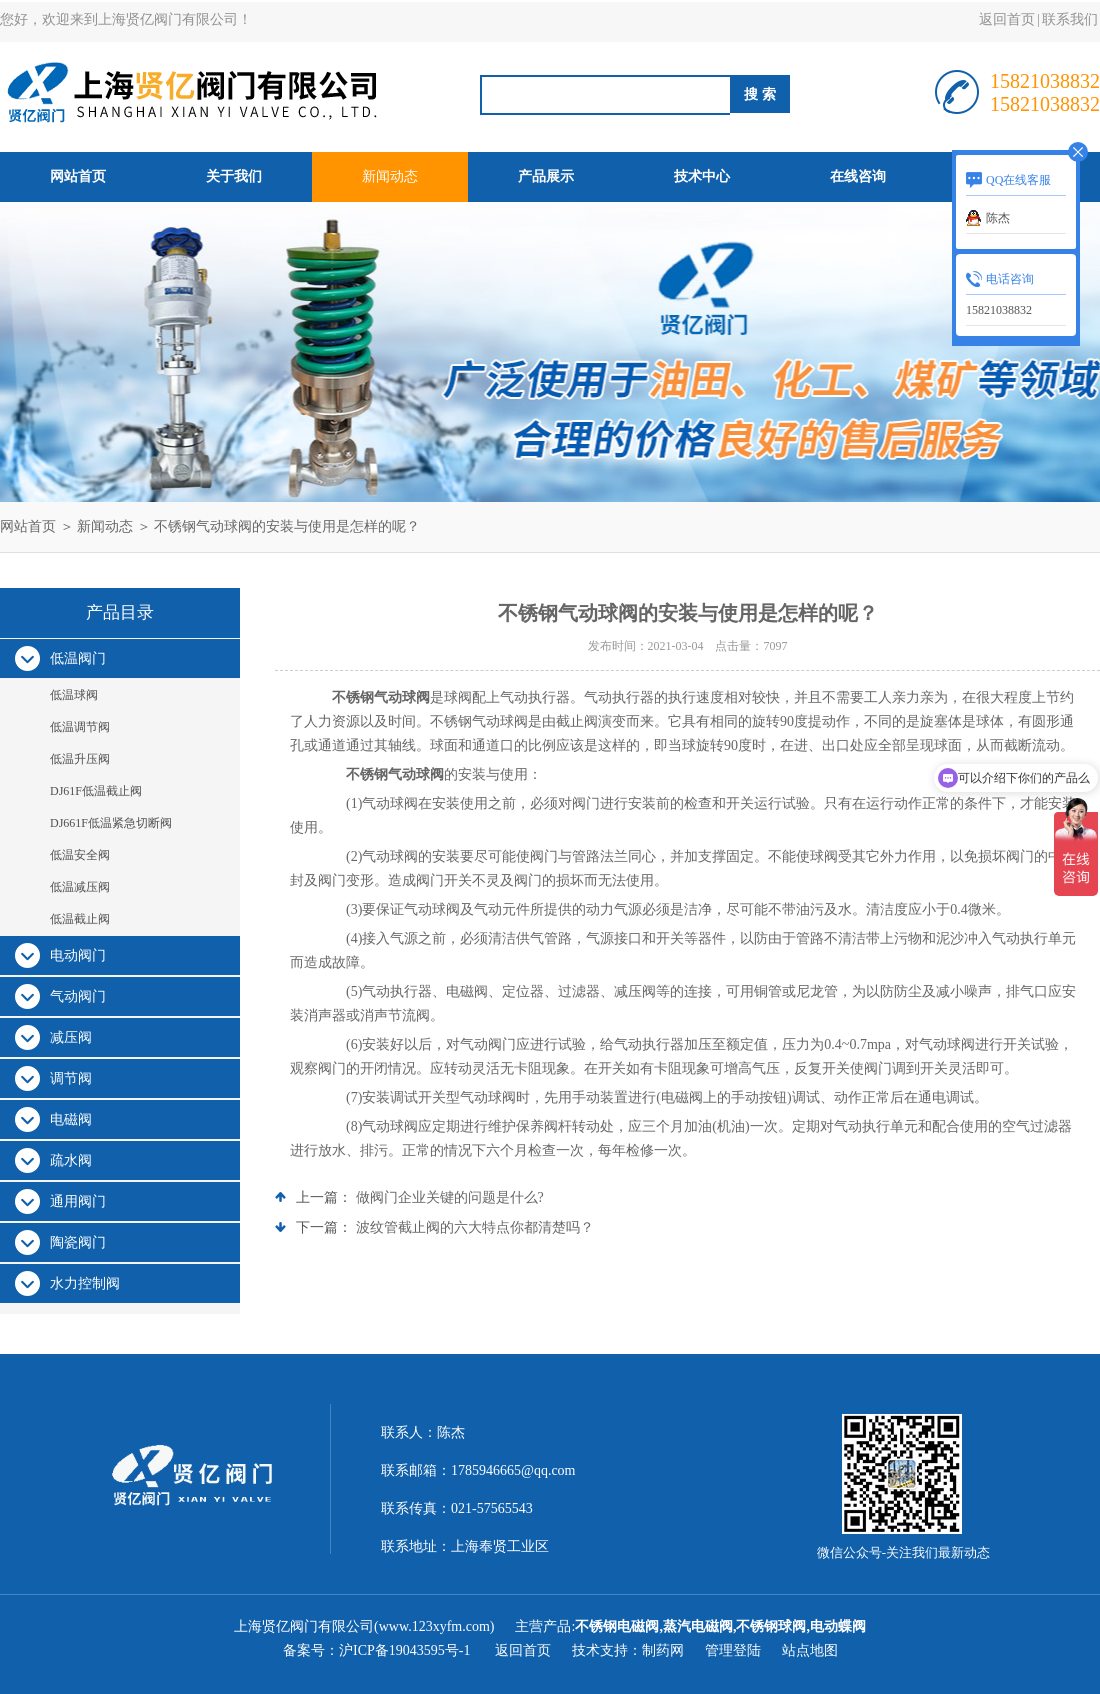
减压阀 (71, 1037)
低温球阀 (74, 695)
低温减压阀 (80, 887)
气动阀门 (78, 996)
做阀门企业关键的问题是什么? (450, 1197)
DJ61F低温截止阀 (96, 791)
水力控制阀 (85, 1283)
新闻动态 (390, 176)
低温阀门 (78, 658)
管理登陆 (733, 1650)
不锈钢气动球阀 (381, 697)
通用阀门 (78, 1201)
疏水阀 (71, 1160)
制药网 (663, 1650)
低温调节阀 (80, 727)
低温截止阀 (80, 919)
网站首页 (78, 176)
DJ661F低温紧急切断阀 (111, 823)
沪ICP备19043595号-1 (406, 1650)
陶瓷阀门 (78, 1242)
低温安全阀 (80, 855)
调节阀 (71, 1078)
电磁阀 (71, 1119)
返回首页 (1007, 19)
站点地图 (810, 1650)
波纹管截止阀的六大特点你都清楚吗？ (475, 1227)
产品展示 (546, 176)
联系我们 (1070, 19)
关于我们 (234, 176)
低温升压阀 (80, 759)
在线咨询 (858, 176)
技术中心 (702, 176)
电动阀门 (78, 955)
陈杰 (998, 218)
